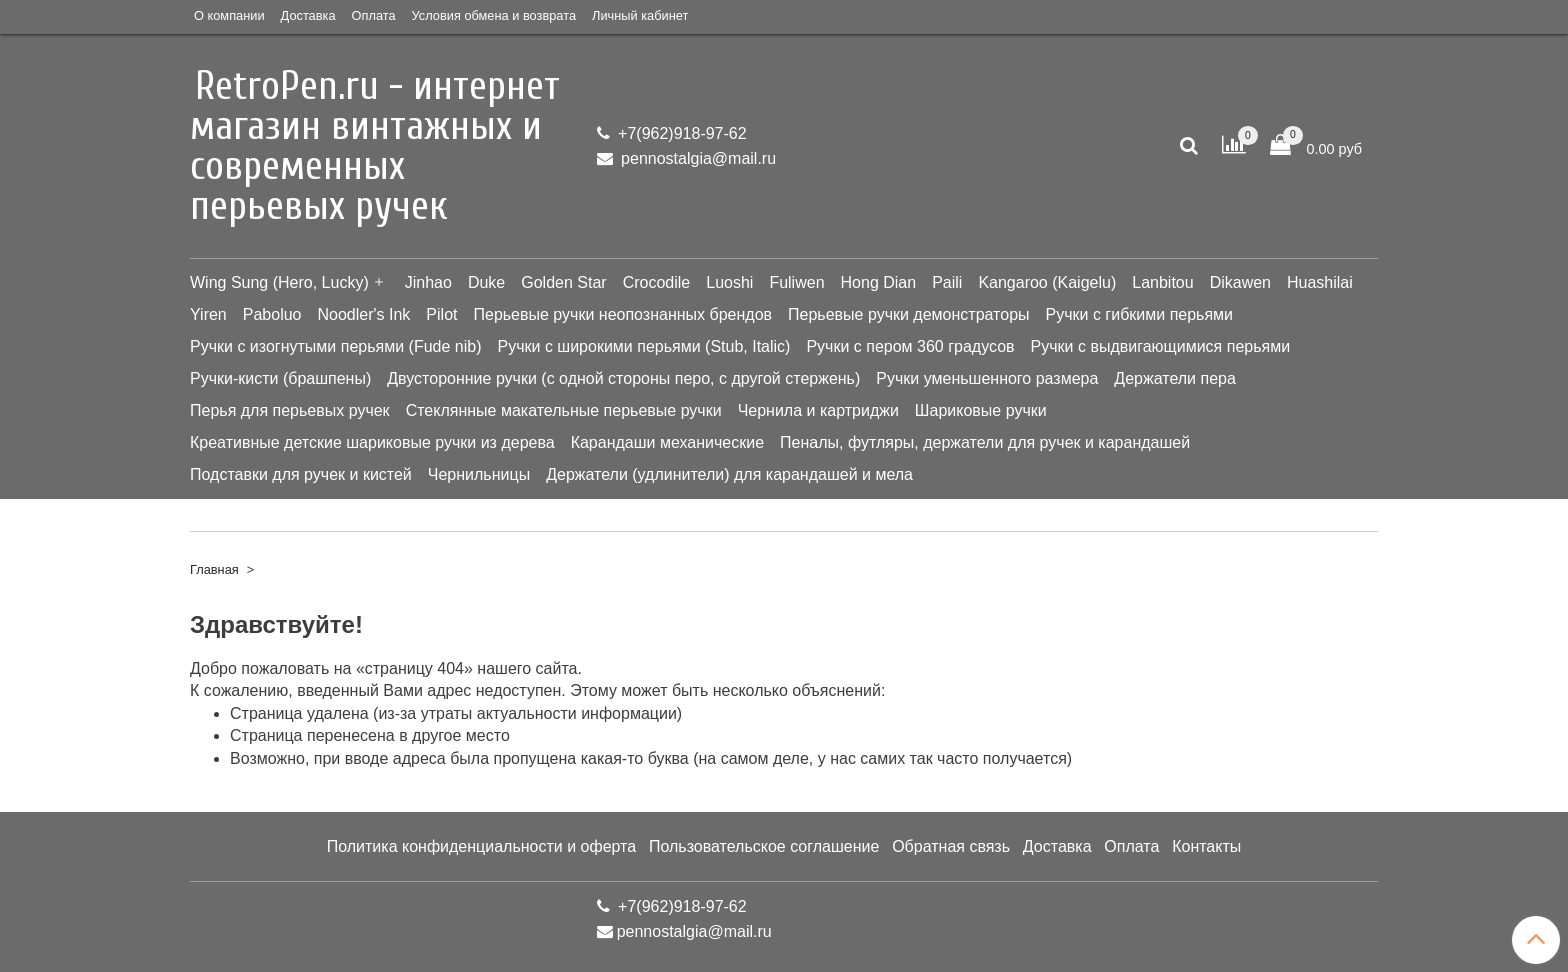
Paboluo (272, 314)
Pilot (441, 314)
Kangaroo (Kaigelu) (1047, 282)
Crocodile (657, 282)
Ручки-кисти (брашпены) (280, 378)
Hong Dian (879, 282)
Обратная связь (951, 846)
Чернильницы (479, 474)
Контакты (1206, 846)
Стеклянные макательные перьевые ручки (564, 410)
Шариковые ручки (981, 410)
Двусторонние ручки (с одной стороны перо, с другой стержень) (623, 378)
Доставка (308, 15)
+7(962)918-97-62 (680, 133)
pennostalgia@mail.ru (696, 158)
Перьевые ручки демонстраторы (909, 314)
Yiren (208, 314)
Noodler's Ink (363, 314)
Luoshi (729, 282)
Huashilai (1320, 282)
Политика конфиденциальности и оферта (481, 846)
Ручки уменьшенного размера (987, 378)
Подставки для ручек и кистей (301, 474)
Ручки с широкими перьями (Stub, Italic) (643, 346)
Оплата (374, 15)
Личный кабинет (640, 15)
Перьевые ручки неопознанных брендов (622, 314)
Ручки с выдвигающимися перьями (1161, 346)
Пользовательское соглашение (764, 846)
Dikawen (1240, 282)
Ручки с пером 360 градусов (910, 346)
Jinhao (428, 282)
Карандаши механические (667, 442)
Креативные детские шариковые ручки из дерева (372, 442)
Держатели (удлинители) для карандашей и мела (729, 474)
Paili (947, 282)
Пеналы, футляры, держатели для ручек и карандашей (985, 442)
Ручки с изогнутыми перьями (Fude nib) (335, 346)
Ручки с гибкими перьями (1140, 314)
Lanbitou (1162, 282)
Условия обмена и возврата (494, 15)
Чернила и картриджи (818, 410)
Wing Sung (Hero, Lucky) (279, 282)
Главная (214, 569)
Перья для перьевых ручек (290, 410)
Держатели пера (1174, 378)
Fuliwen (796, 282)
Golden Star (563, 282)
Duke (486, 282)
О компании (229, 15)
